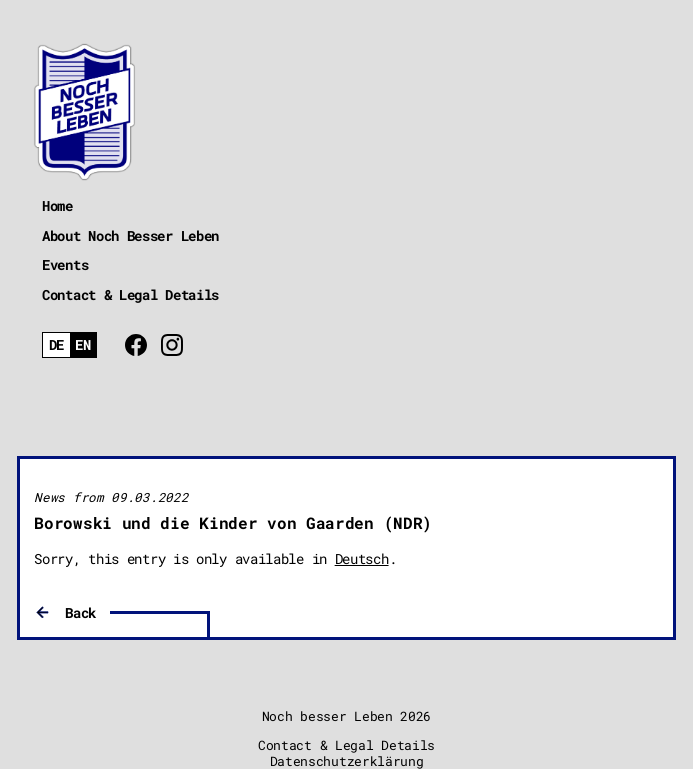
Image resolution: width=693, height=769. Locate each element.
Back (80, 612)
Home (57, 205)
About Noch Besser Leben (130, 235)
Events (65, 264)
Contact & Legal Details (130, 294)
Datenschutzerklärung (347, 761)
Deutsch (362, 558)
